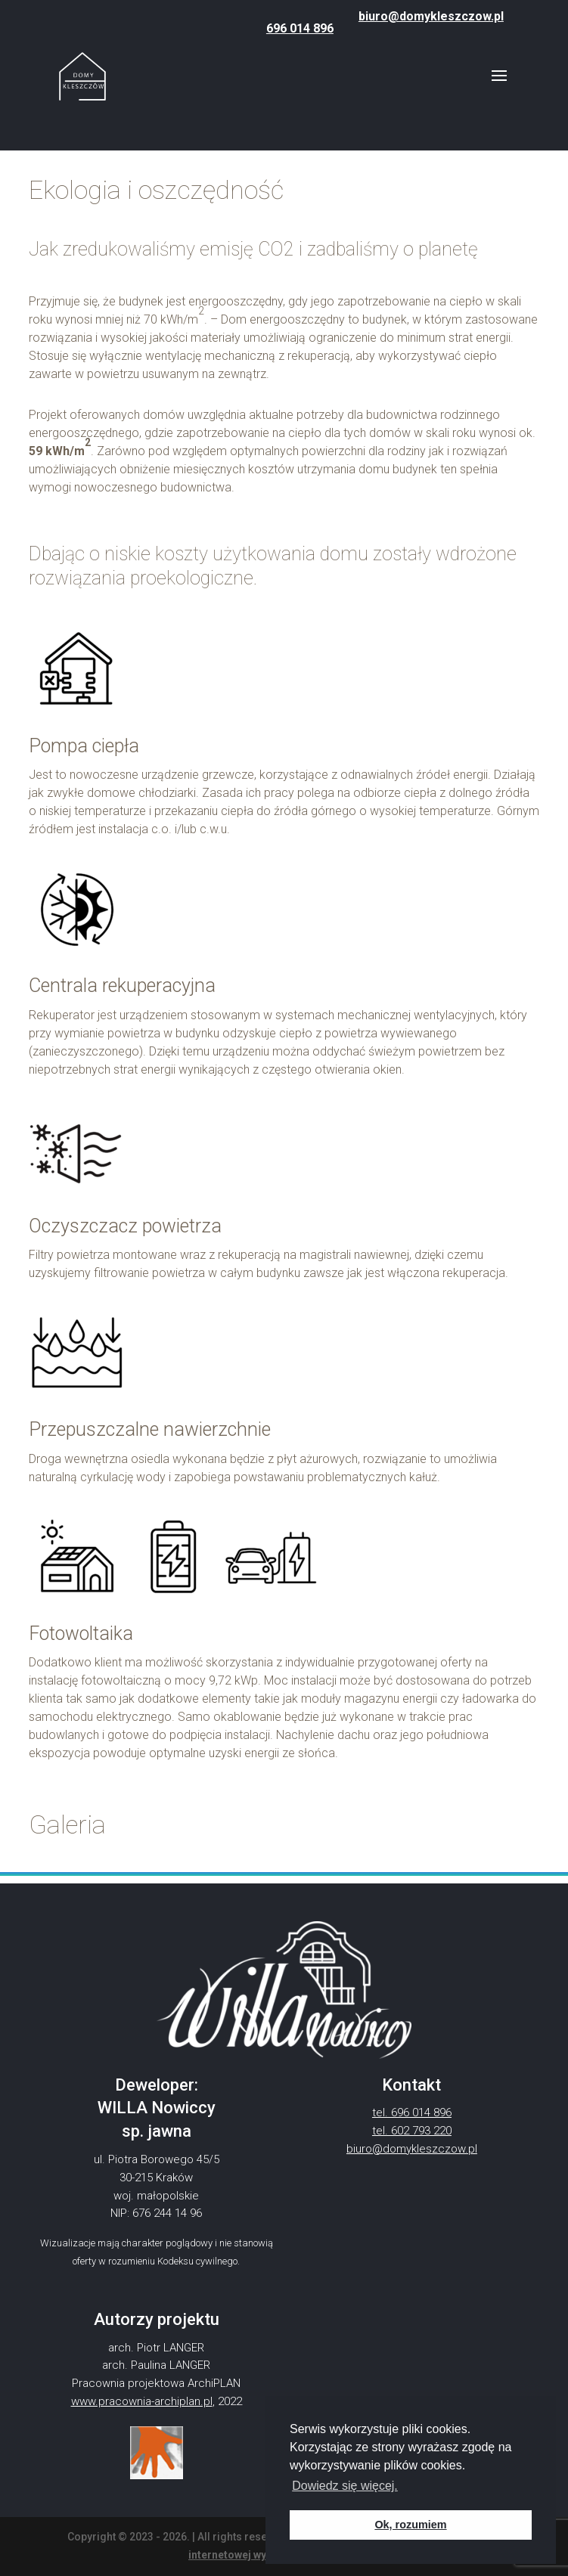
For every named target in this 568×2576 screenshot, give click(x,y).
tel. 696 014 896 (412, 2112)
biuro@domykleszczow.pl (431, 16)
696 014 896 (300, 28)
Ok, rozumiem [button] (410, 2525)
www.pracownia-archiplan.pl (142, 2401)
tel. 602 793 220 (412, 2130)
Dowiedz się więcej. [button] (345, 2485)
